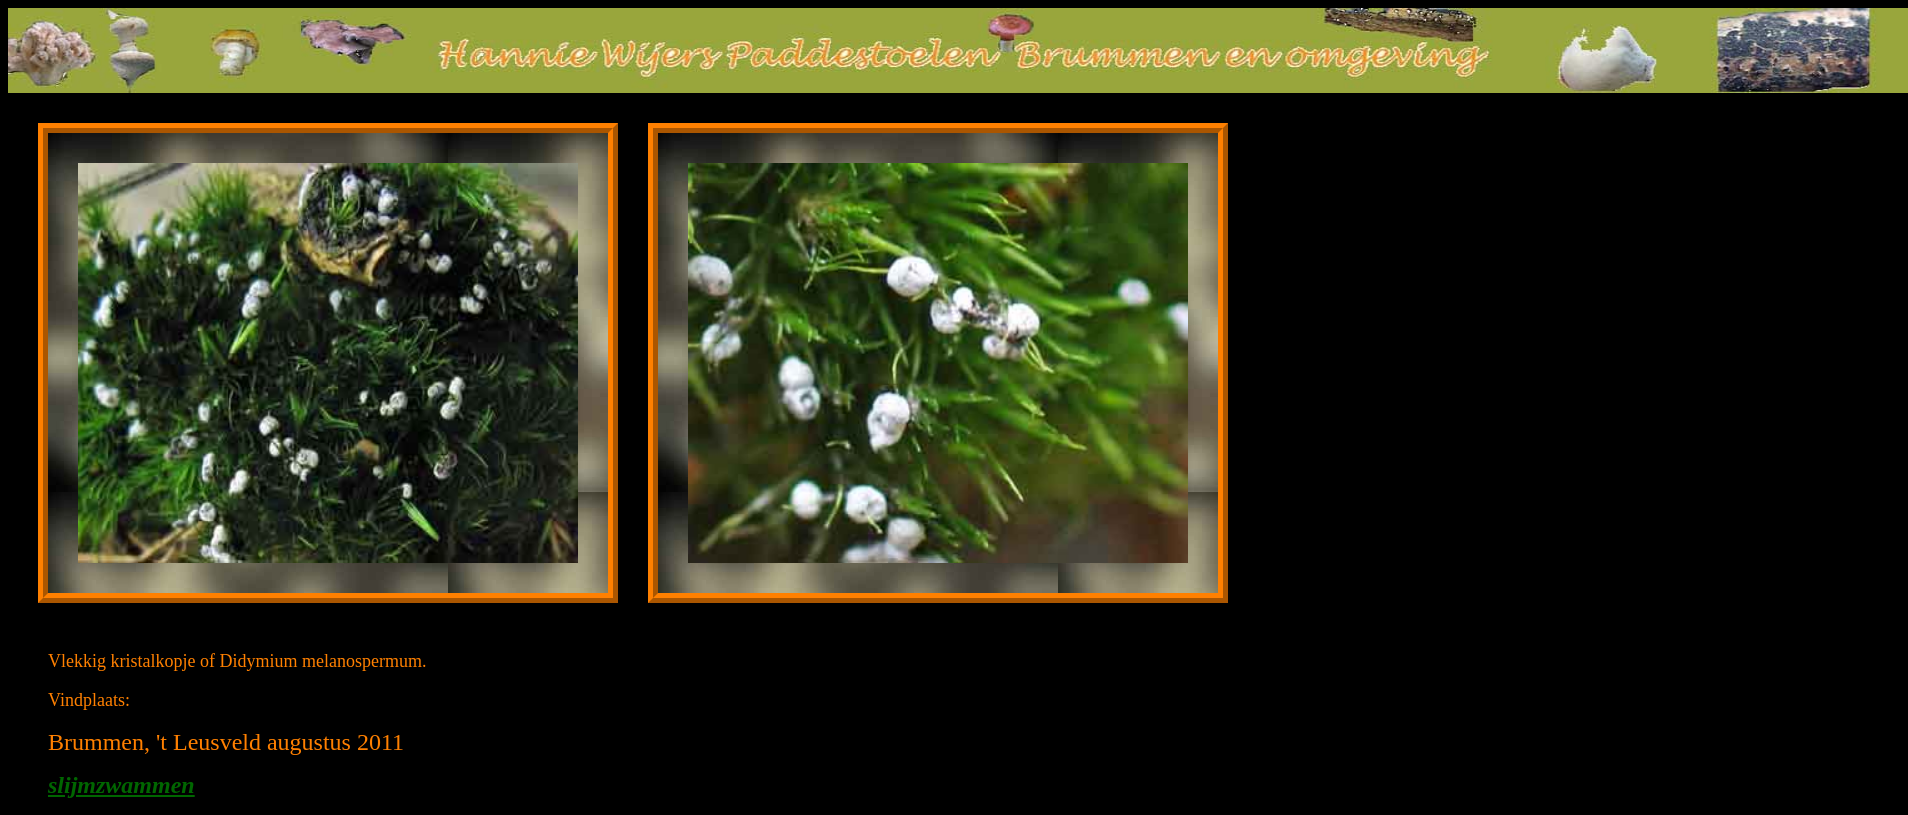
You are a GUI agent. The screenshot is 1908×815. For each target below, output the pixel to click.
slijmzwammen (121, 785)
